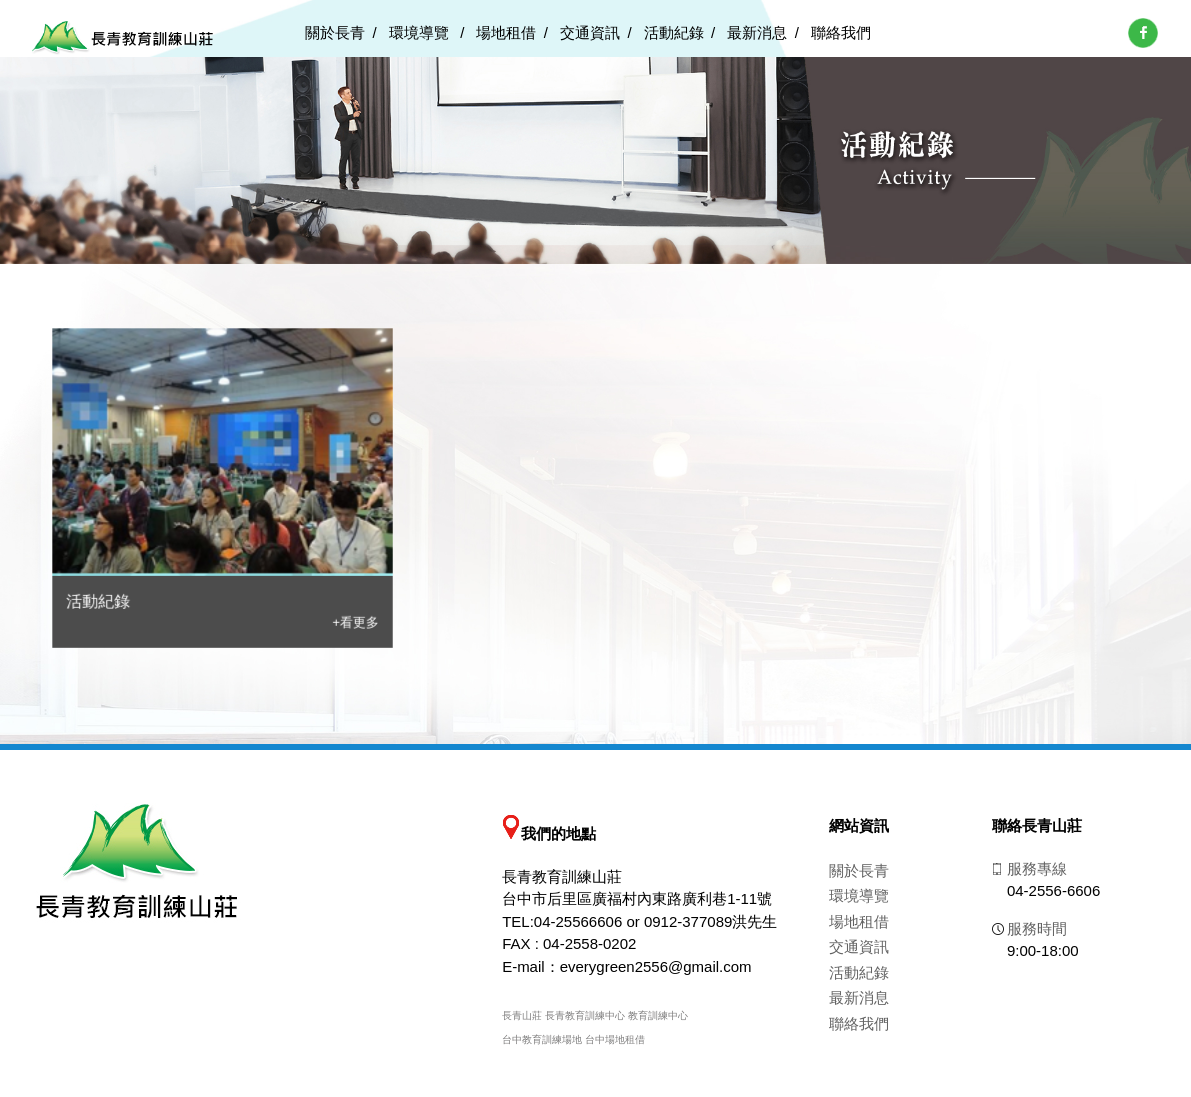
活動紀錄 (674, 32)
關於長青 (335, 32)
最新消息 (757, 32)
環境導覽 (421, 32)
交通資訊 (590, 32)
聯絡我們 (841, 32)
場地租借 (506, 32)
